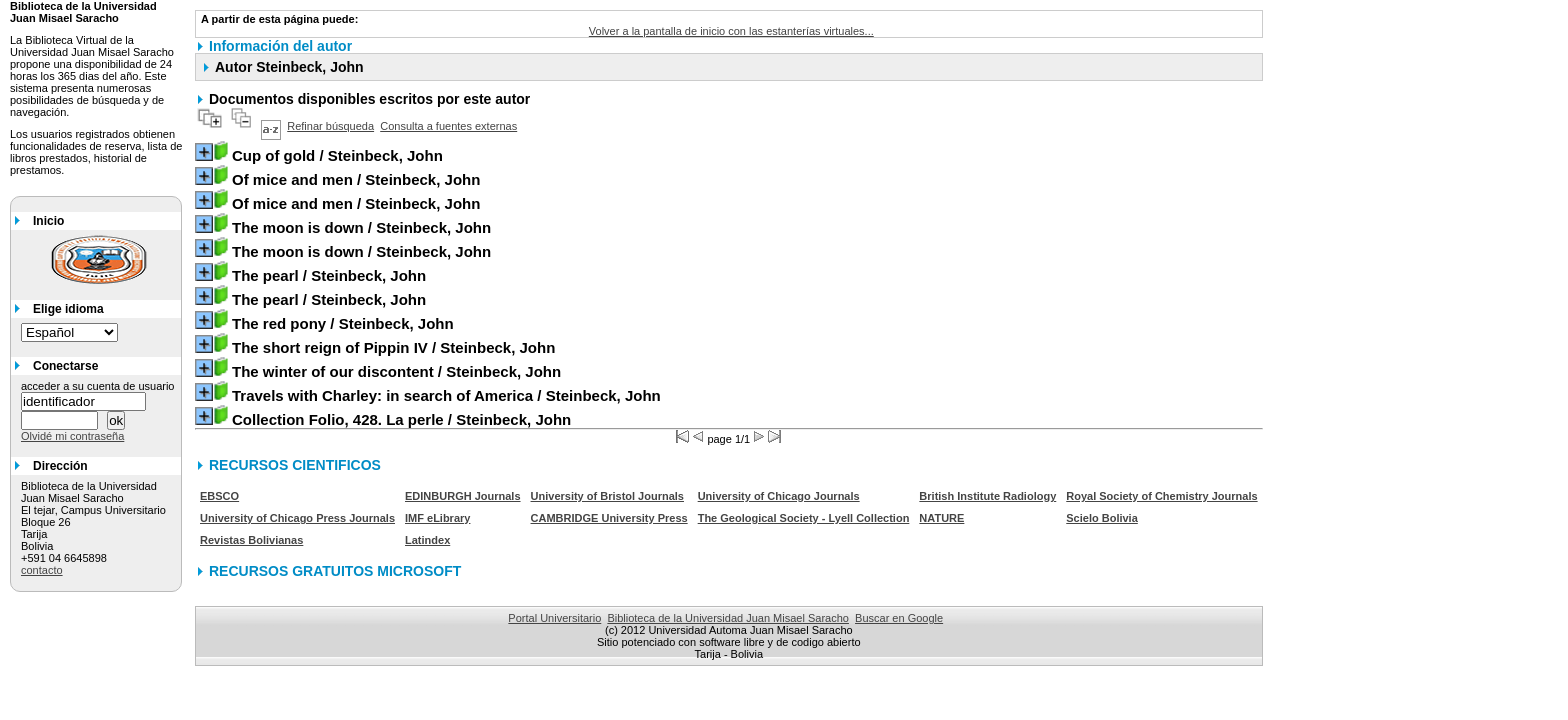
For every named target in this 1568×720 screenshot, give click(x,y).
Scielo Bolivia (1102, 518)
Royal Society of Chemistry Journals (1161, 496)
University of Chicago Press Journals (297, 518)
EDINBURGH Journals (463, 496)
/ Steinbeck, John (337, 155)
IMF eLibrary (437, 518)
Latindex (427, 540)
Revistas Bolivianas (251, 540)
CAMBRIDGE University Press (609, 518)
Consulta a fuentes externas (448, 126)
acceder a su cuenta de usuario (98, 386)
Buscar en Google (899, 618)
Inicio (48, 221)
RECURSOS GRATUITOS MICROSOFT (335, 571)
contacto (42, 570)
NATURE (941, 518)
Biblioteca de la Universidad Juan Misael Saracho (728, 618)
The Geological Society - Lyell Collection (804, 518)
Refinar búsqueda (330, 126)
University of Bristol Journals (607, 496)
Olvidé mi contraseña (72, 436)
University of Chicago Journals (779, 496)
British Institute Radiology (987, 496)
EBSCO (219, 496)
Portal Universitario (554, 618)
